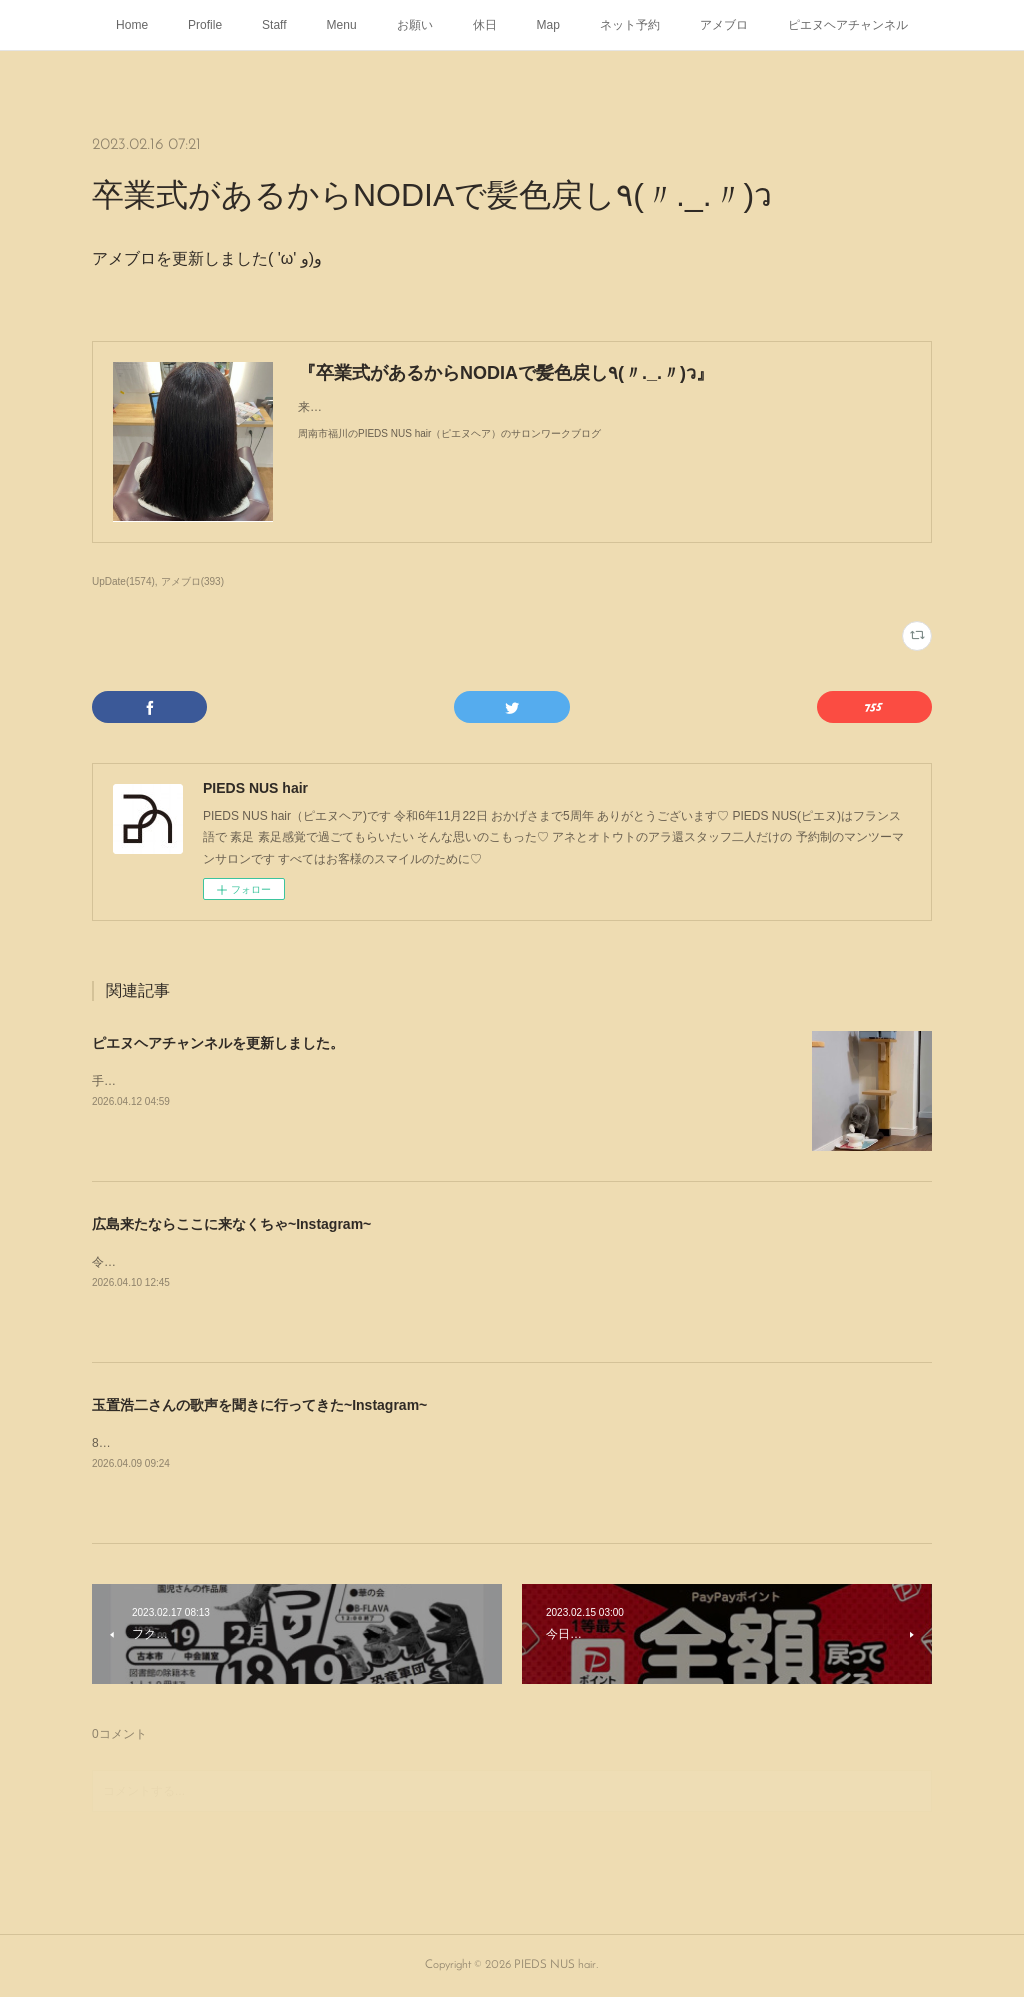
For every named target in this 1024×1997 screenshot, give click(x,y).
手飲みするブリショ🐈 (153, 1081)
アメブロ (724, 25)
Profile (205, 25)
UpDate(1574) (123, 581)
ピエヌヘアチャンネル (848, 25)
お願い (415, 25)
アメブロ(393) (192, 581)
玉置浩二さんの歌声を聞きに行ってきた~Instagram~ (259, 1405)
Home (132, 25)
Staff (274, 25)
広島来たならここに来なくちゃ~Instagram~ (231, 1224)
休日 (485, 25)
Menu (342, 25)
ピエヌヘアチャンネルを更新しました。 (218, 1043)
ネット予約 (630, 25)
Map (548, 25)
